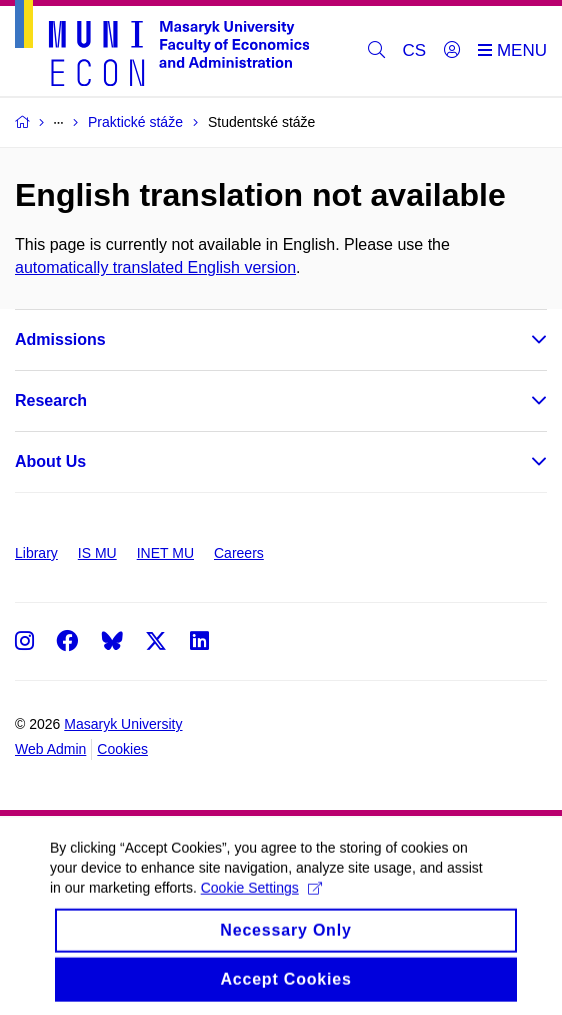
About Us (50, 461)
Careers (239, 553)
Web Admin (50, 749)
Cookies (122, 749)
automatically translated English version (155, 267)
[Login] (452, 51)
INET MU (165, 553)
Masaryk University (123, 724)
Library (36, 553)
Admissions (60, 339)
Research (51, 400)
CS (415, 50)
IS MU (97, 553)
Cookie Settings (261, 903)
